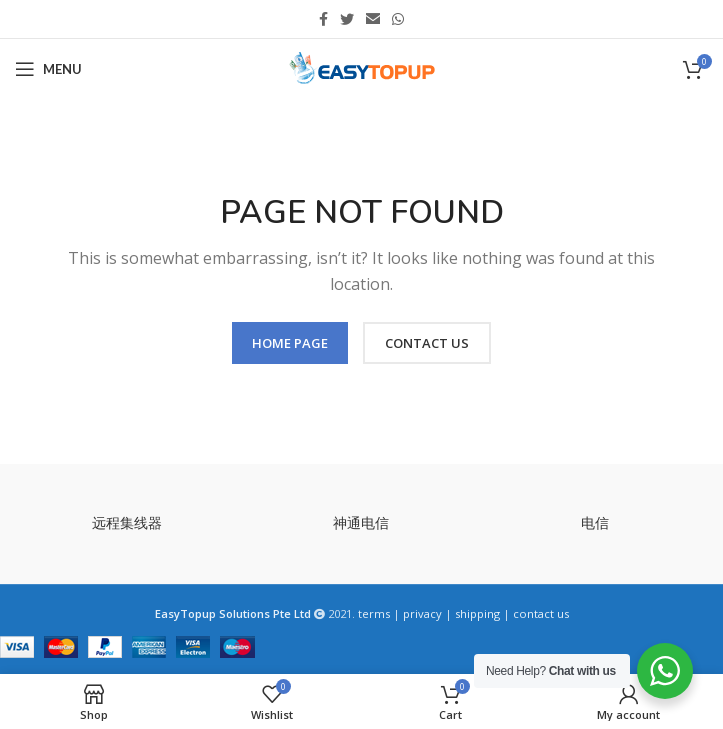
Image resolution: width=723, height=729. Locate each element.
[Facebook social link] (323, 19)
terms (374, 613)
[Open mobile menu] (48, 69)
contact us (541, 613)
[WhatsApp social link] (398, 19)
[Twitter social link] (347, 19)
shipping (477, 613)
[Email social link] (373, 19)
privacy (422, 613)
